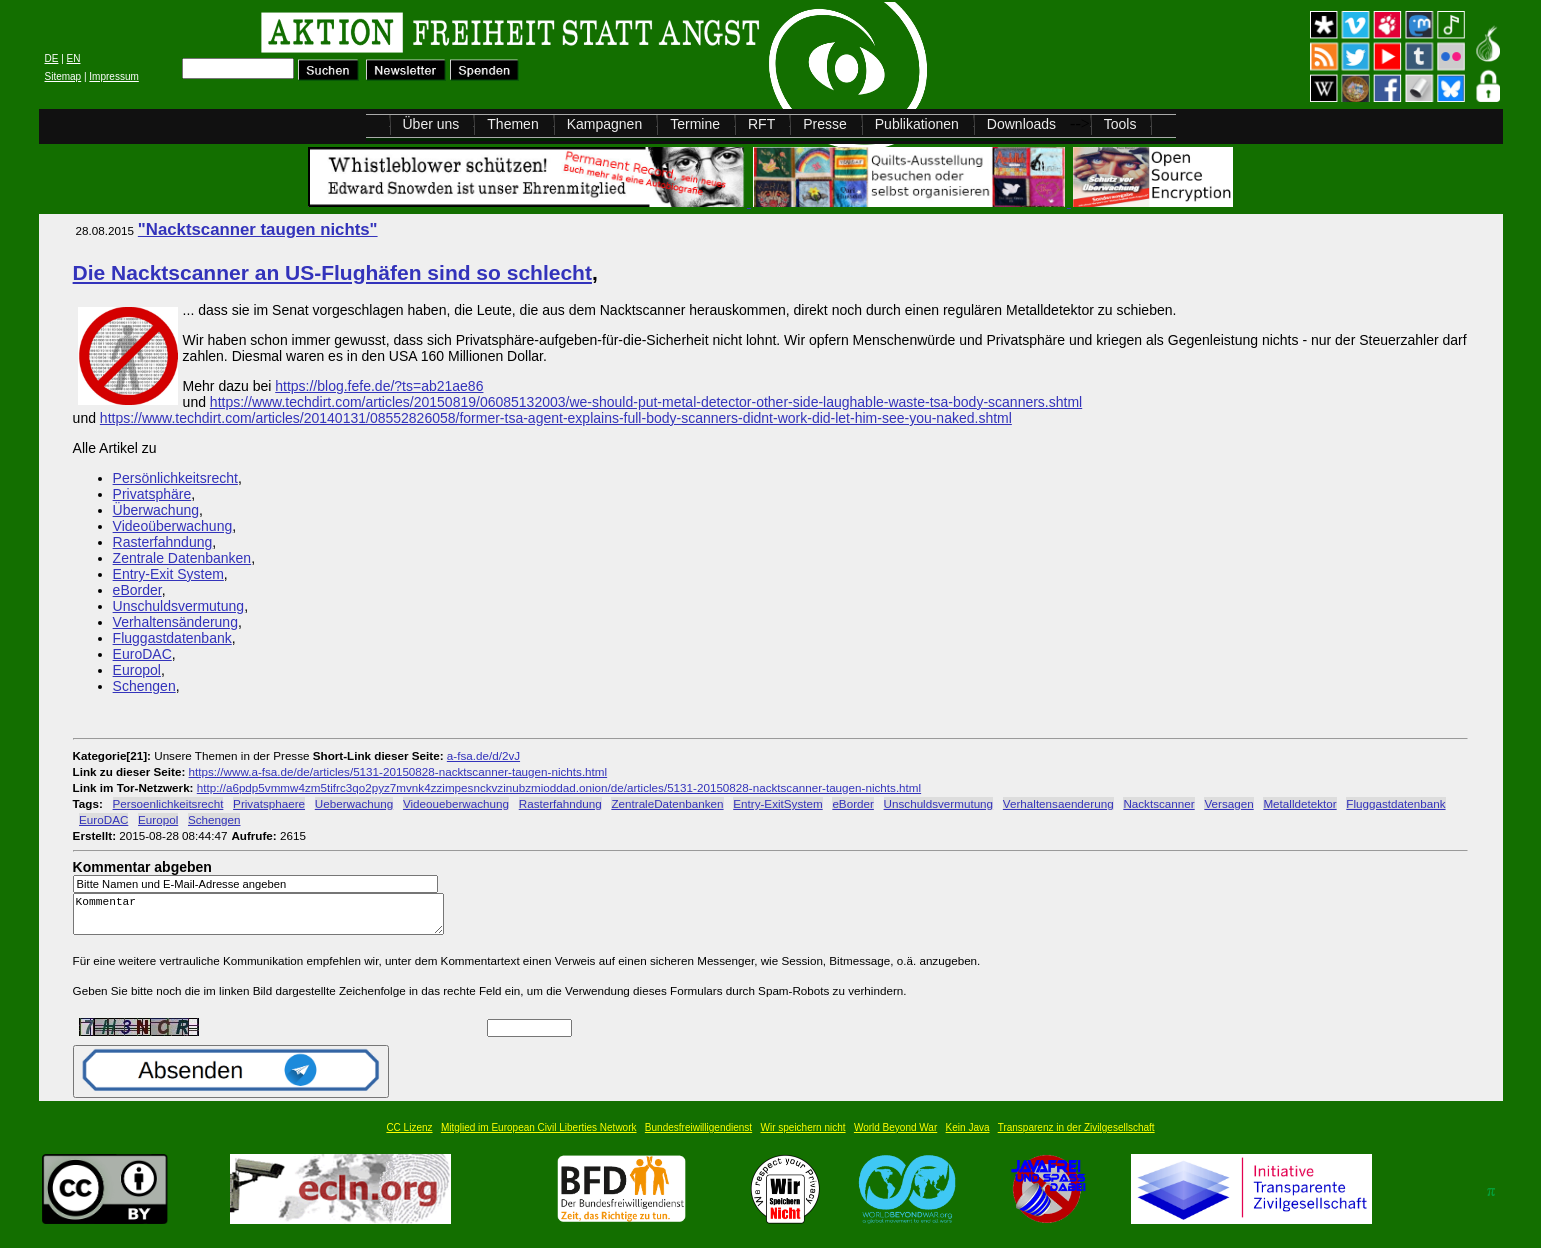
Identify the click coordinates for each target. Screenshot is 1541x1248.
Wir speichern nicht (803, 1136)
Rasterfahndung (163, 542)
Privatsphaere (269, 803)
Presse (825, 124)
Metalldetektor (1299, 803)
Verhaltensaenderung (1058, 803)
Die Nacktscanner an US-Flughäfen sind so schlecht (332, 272)
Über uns (431, 124)
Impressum (113, 76)
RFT (761, 124)
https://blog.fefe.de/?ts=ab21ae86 (379, 386)
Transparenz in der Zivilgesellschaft (1076, 1136)
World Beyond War (895, 1136)
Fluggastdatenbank (172, 638)
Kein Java (968, 1136)
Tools (1120, 124)
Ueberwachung (354, 803)
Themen (512, 124)
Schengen (144, 686)
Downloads (1021, 124)
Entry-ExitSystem (777, 803)
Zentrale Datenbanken (182, 558)
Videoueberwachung (456, 803)
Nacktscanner (1158, 803)
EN (74, 58)
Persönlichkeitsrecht (175, 478)
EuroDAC (142, 654)
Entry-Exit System (168, 574)
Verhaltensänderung (175, 622)
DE (52, 58)
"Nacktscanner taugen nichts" (258, 229)
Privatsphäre (152, 494)
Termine (695, 124)
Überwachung (156, 510)
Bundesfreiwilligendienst (698, 1136)
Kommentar (264, 918)
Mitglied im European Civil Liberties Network (539, 1136)
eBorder (137, 590)
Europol (137, 670)
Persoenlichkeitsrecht (168, 803)
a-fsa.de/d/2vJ (483, 755)
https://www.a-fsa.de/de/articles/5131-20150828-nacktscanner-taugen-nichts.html (398, 771)
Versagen (1228, 803)
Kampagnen (605, 124)
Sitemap (63, 76)
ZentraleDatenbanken (667, 803)
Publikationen (917, 124)
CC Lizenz (409, 1136)
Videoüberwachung (173, 526)
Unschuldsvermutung (179, 606)
